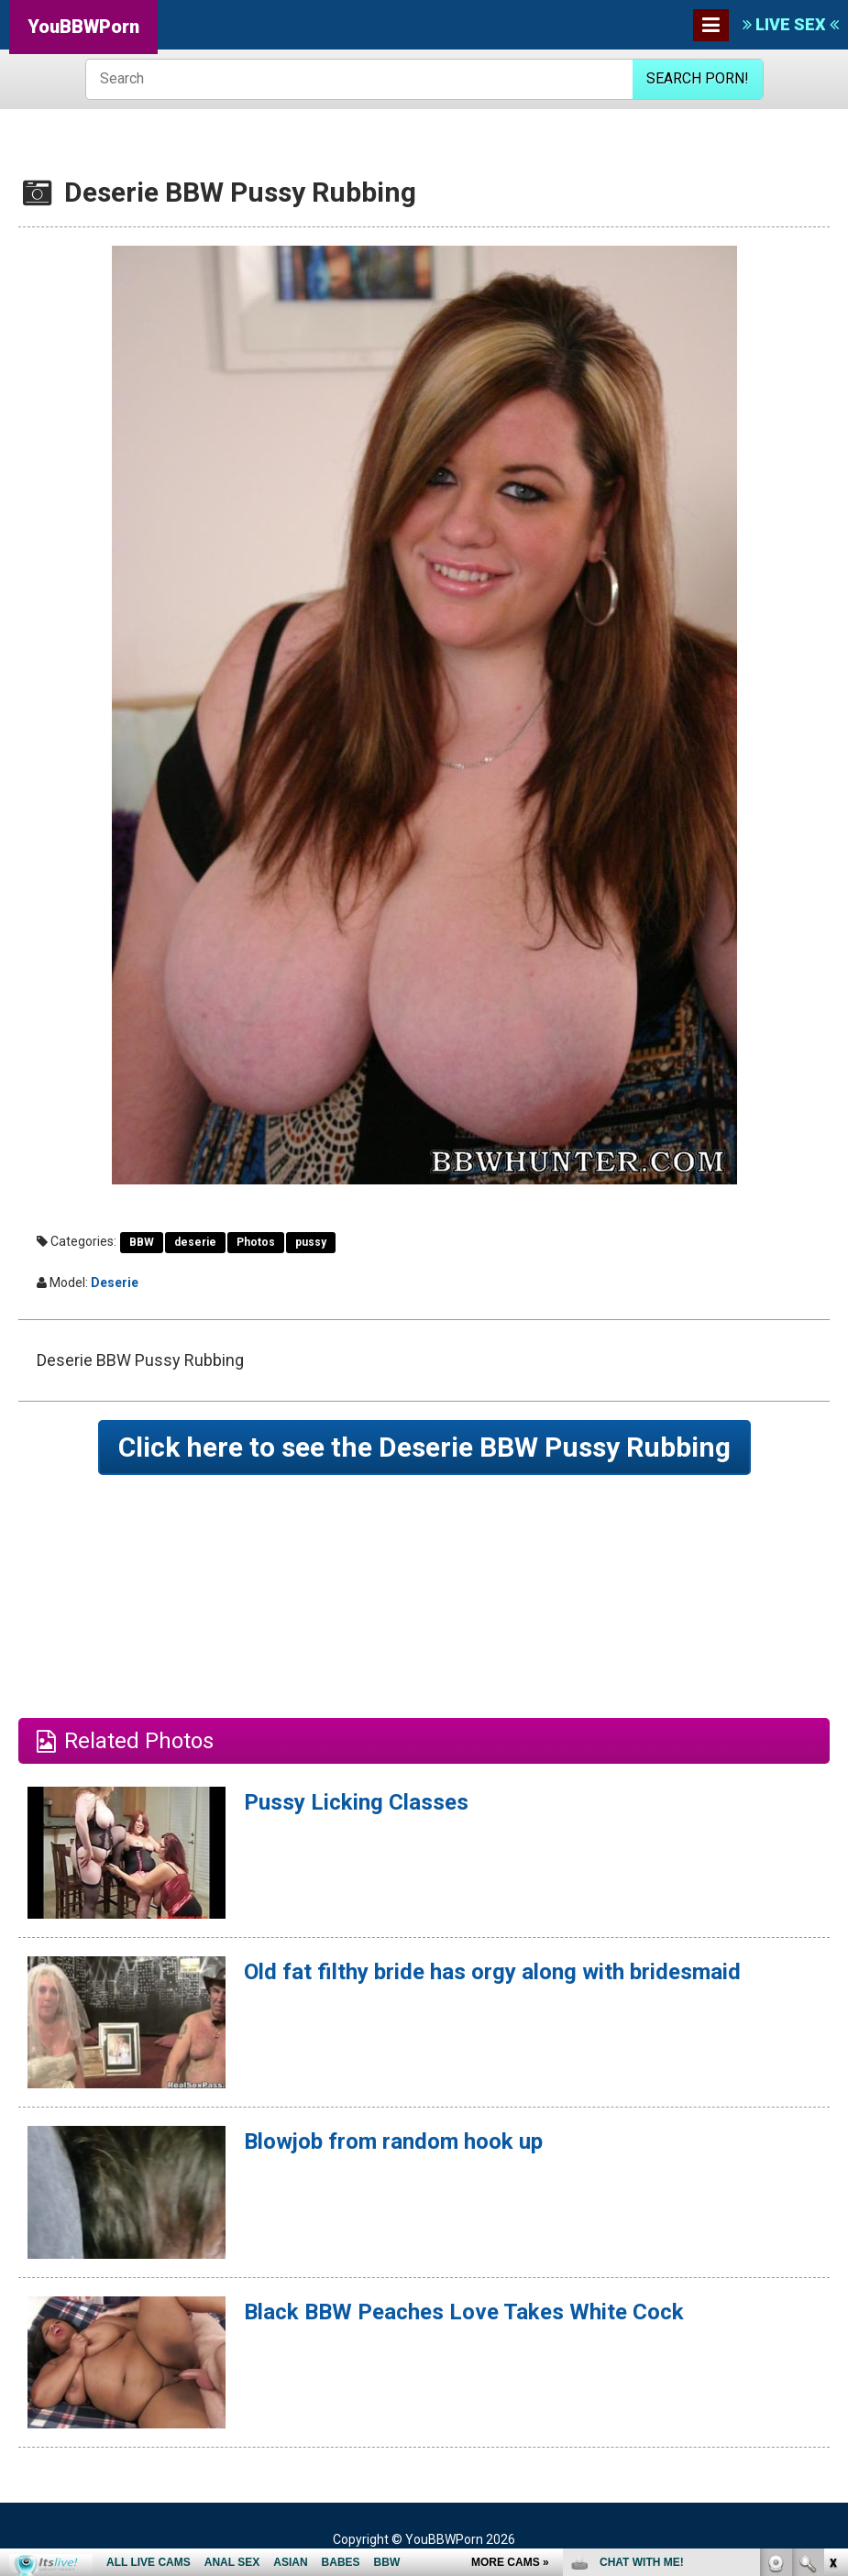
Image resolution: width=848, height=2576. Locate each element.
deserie (195, 1242)
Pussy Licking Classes (356, 1802)
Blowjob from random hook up (393, 2141)
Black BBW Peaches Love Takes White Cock (464, 2312)
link (831, 2289)
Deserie (114, 1282)
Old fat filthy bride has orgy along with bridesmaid (492, 1972)
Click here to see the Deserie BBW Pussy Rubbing (424, 1447)
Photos (256, 1242)
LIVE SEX (791, 24)
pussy (310, 1242)
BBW (141, 1242)
